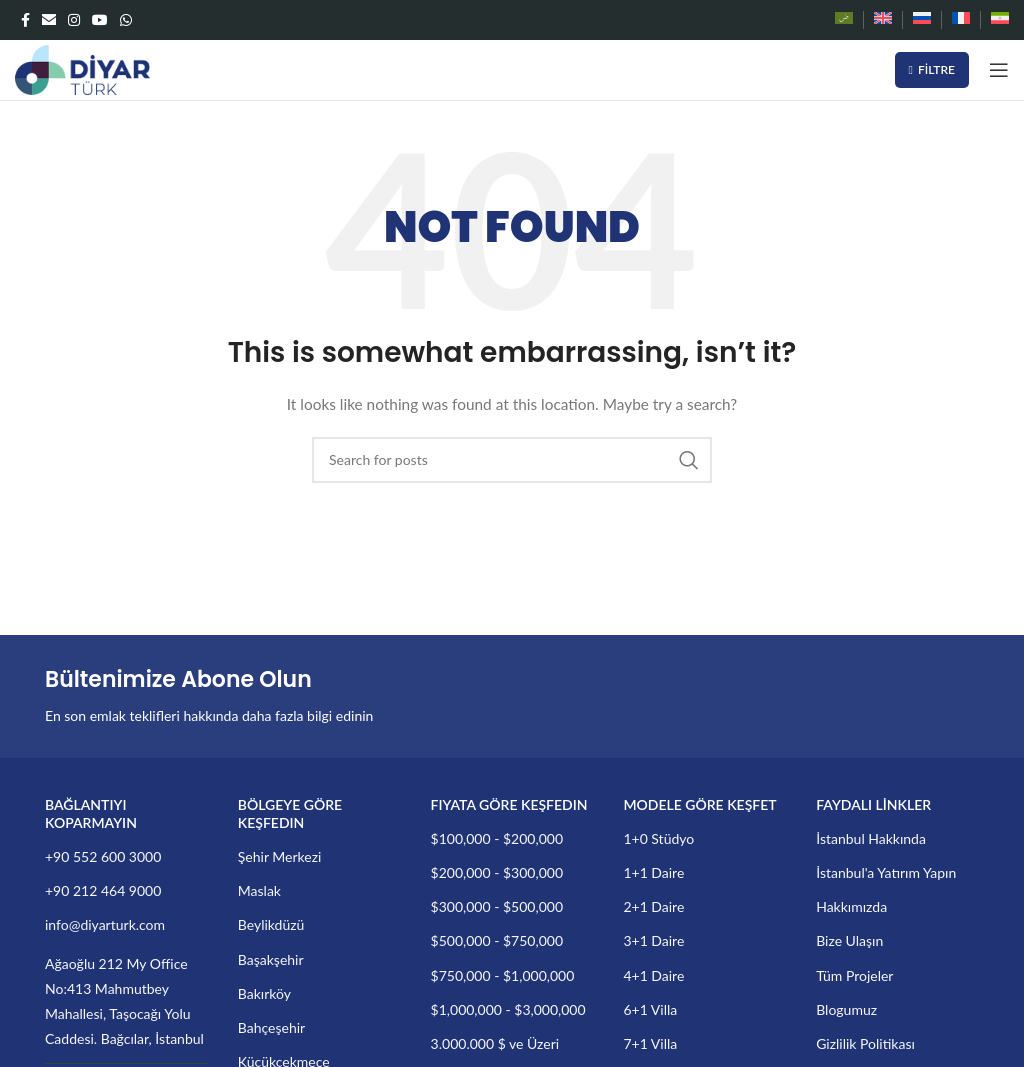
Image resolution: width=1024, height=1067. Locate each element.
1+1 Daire (653, 872)
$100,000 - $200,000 (497, 838)
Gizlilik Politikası (865, 1043)
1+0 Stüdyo (658, 838)
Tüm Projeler (854, 975)
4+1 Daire (653, 975)
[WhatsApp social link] (126, 20)
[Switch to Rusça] (922, 20)
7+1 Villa (650, 1043)
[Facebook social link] (25, 20)
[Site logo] (82, 68)
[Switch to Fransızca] (961, 20)
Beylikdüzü (271, 924)
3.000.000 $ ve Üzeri (495, 1043)
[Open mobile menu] (999, 70)
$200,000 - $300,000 (497, 872)
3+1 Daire (653, 940)
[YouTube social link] (100, 20)
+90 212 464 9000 (103, 890)
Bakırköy (264, 993)
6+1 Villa (650, 1009)
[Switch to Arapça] (844, 20)
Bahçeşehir (271, 1027)
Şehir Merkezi (280, 856)
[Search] (512, 460)
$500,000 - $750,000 (497, 940)
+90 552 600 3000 (103, 856)
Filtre (932, 69)
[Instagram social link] (74, 20)
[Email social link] (49, 20)
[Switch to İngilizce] (883, 20)
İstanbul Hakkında (871, 838)
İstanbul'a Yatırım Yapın (886, 872)
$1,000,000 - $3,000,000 (508, 1009)
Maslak (259, 890)
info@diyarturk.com (105, 924)
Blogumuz (846, 1009)
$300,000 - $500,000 (497, 906)
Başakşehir (271, 959)
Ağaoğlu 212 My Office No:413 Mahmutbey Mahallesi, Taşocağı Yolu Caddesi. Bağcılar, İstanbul (124, 1001)
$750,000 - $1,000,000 (503, 975)
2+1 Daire (653, 906)
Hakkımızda (851, 906)
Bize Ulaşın (849, 940)
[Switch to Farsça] (1000, 20)
